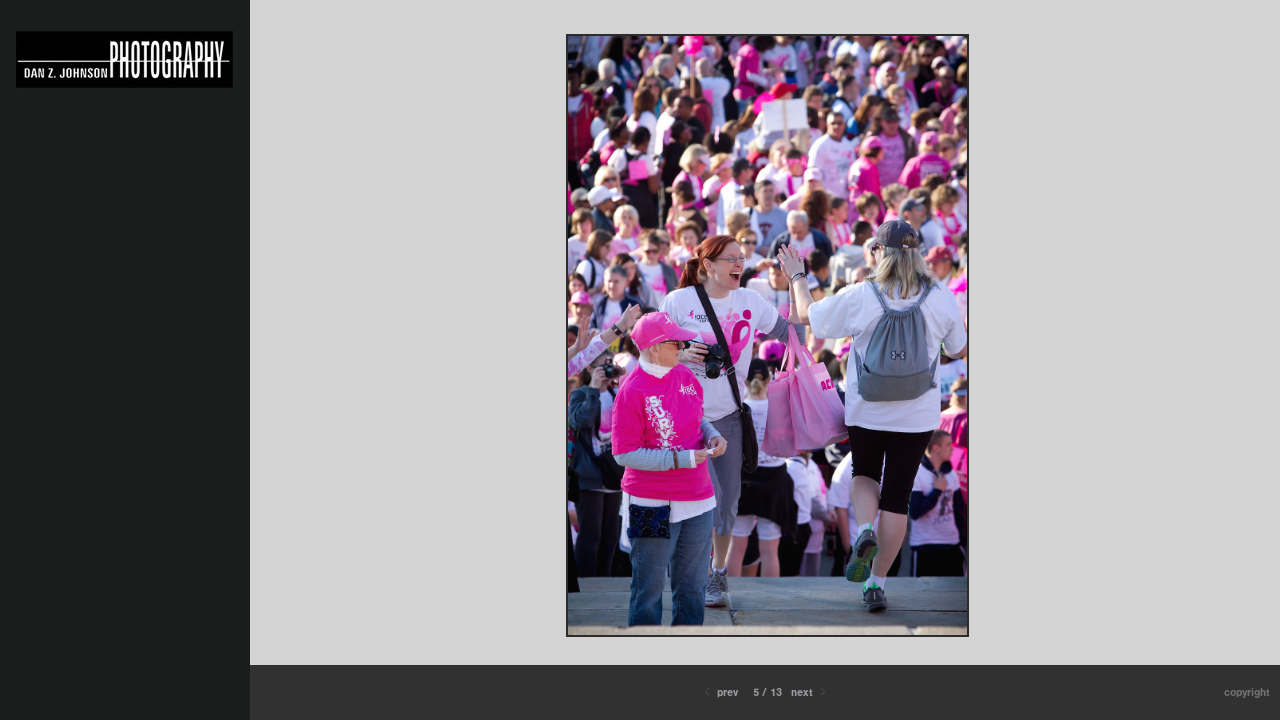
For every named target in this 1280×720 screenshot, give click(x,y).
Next (810, 692)
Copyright (1247, 692)
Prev (719, 692)
